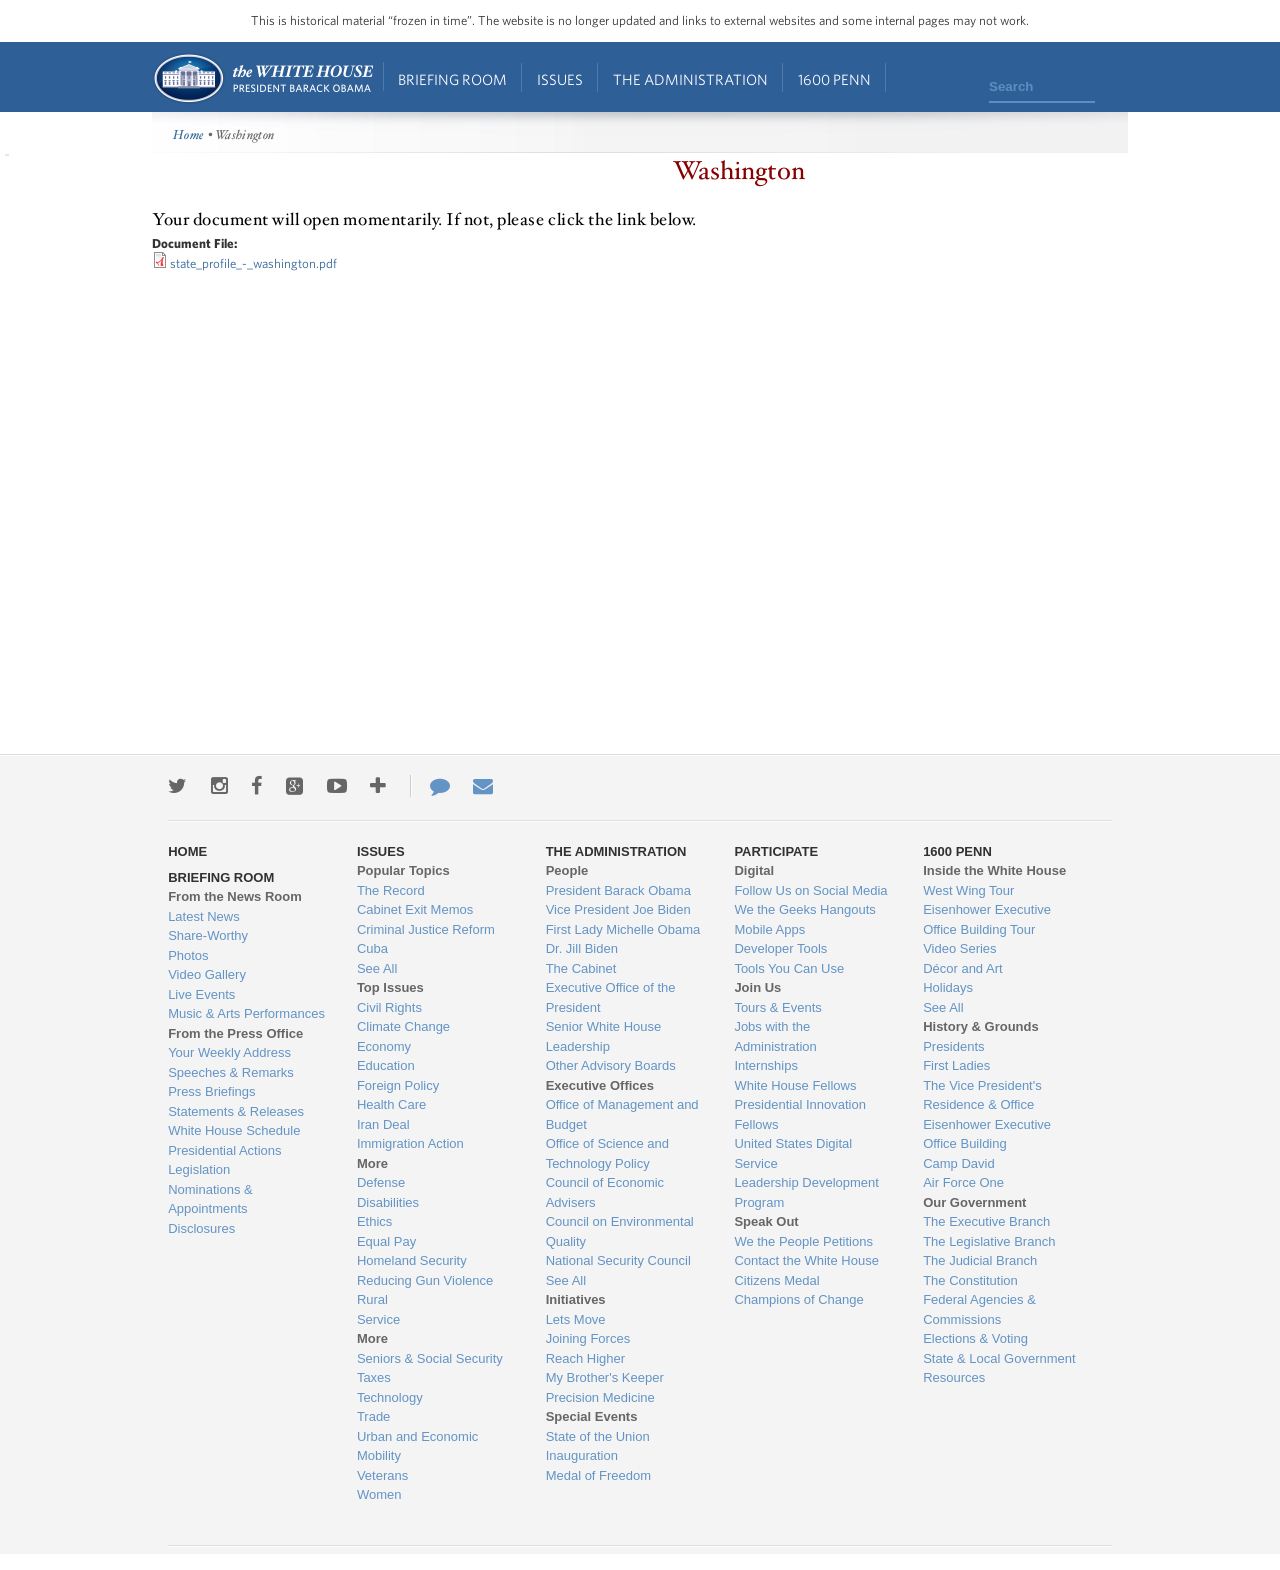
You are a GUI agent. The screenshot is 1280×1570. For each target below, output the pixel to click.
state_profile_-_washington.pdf (253, 263)
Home (262, 78)
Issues (560, 79)
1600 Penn (834, 79)
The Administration (690, 79)
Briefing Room (452, 79)
